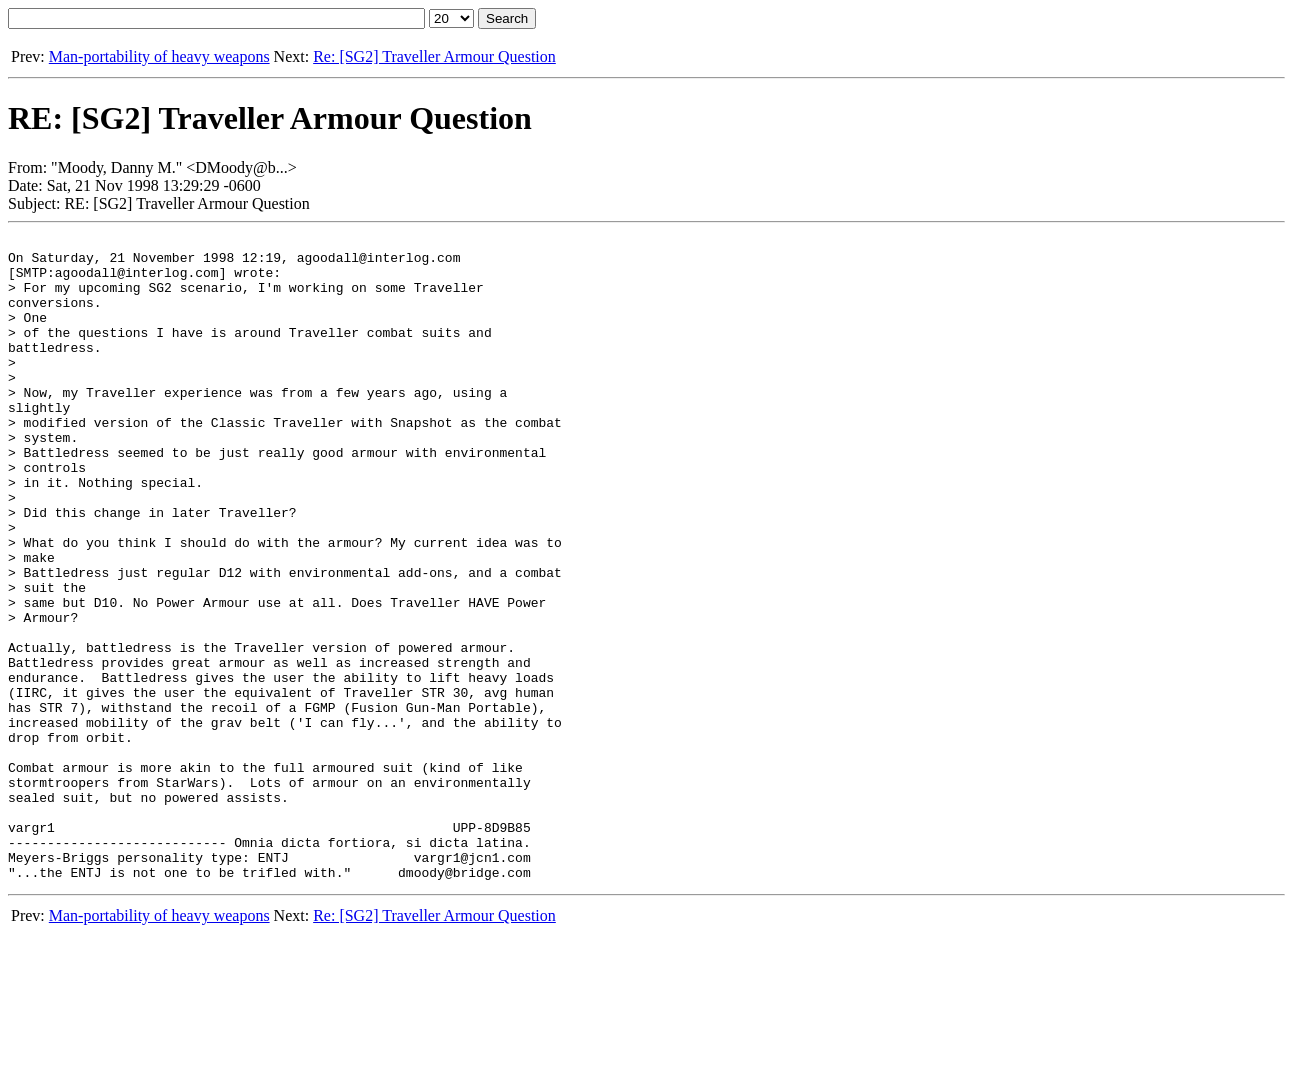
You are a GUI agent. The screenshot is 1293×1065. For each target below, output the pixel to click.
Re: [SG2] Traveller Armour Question (434, 56)
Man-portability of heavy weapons (159, 56)
